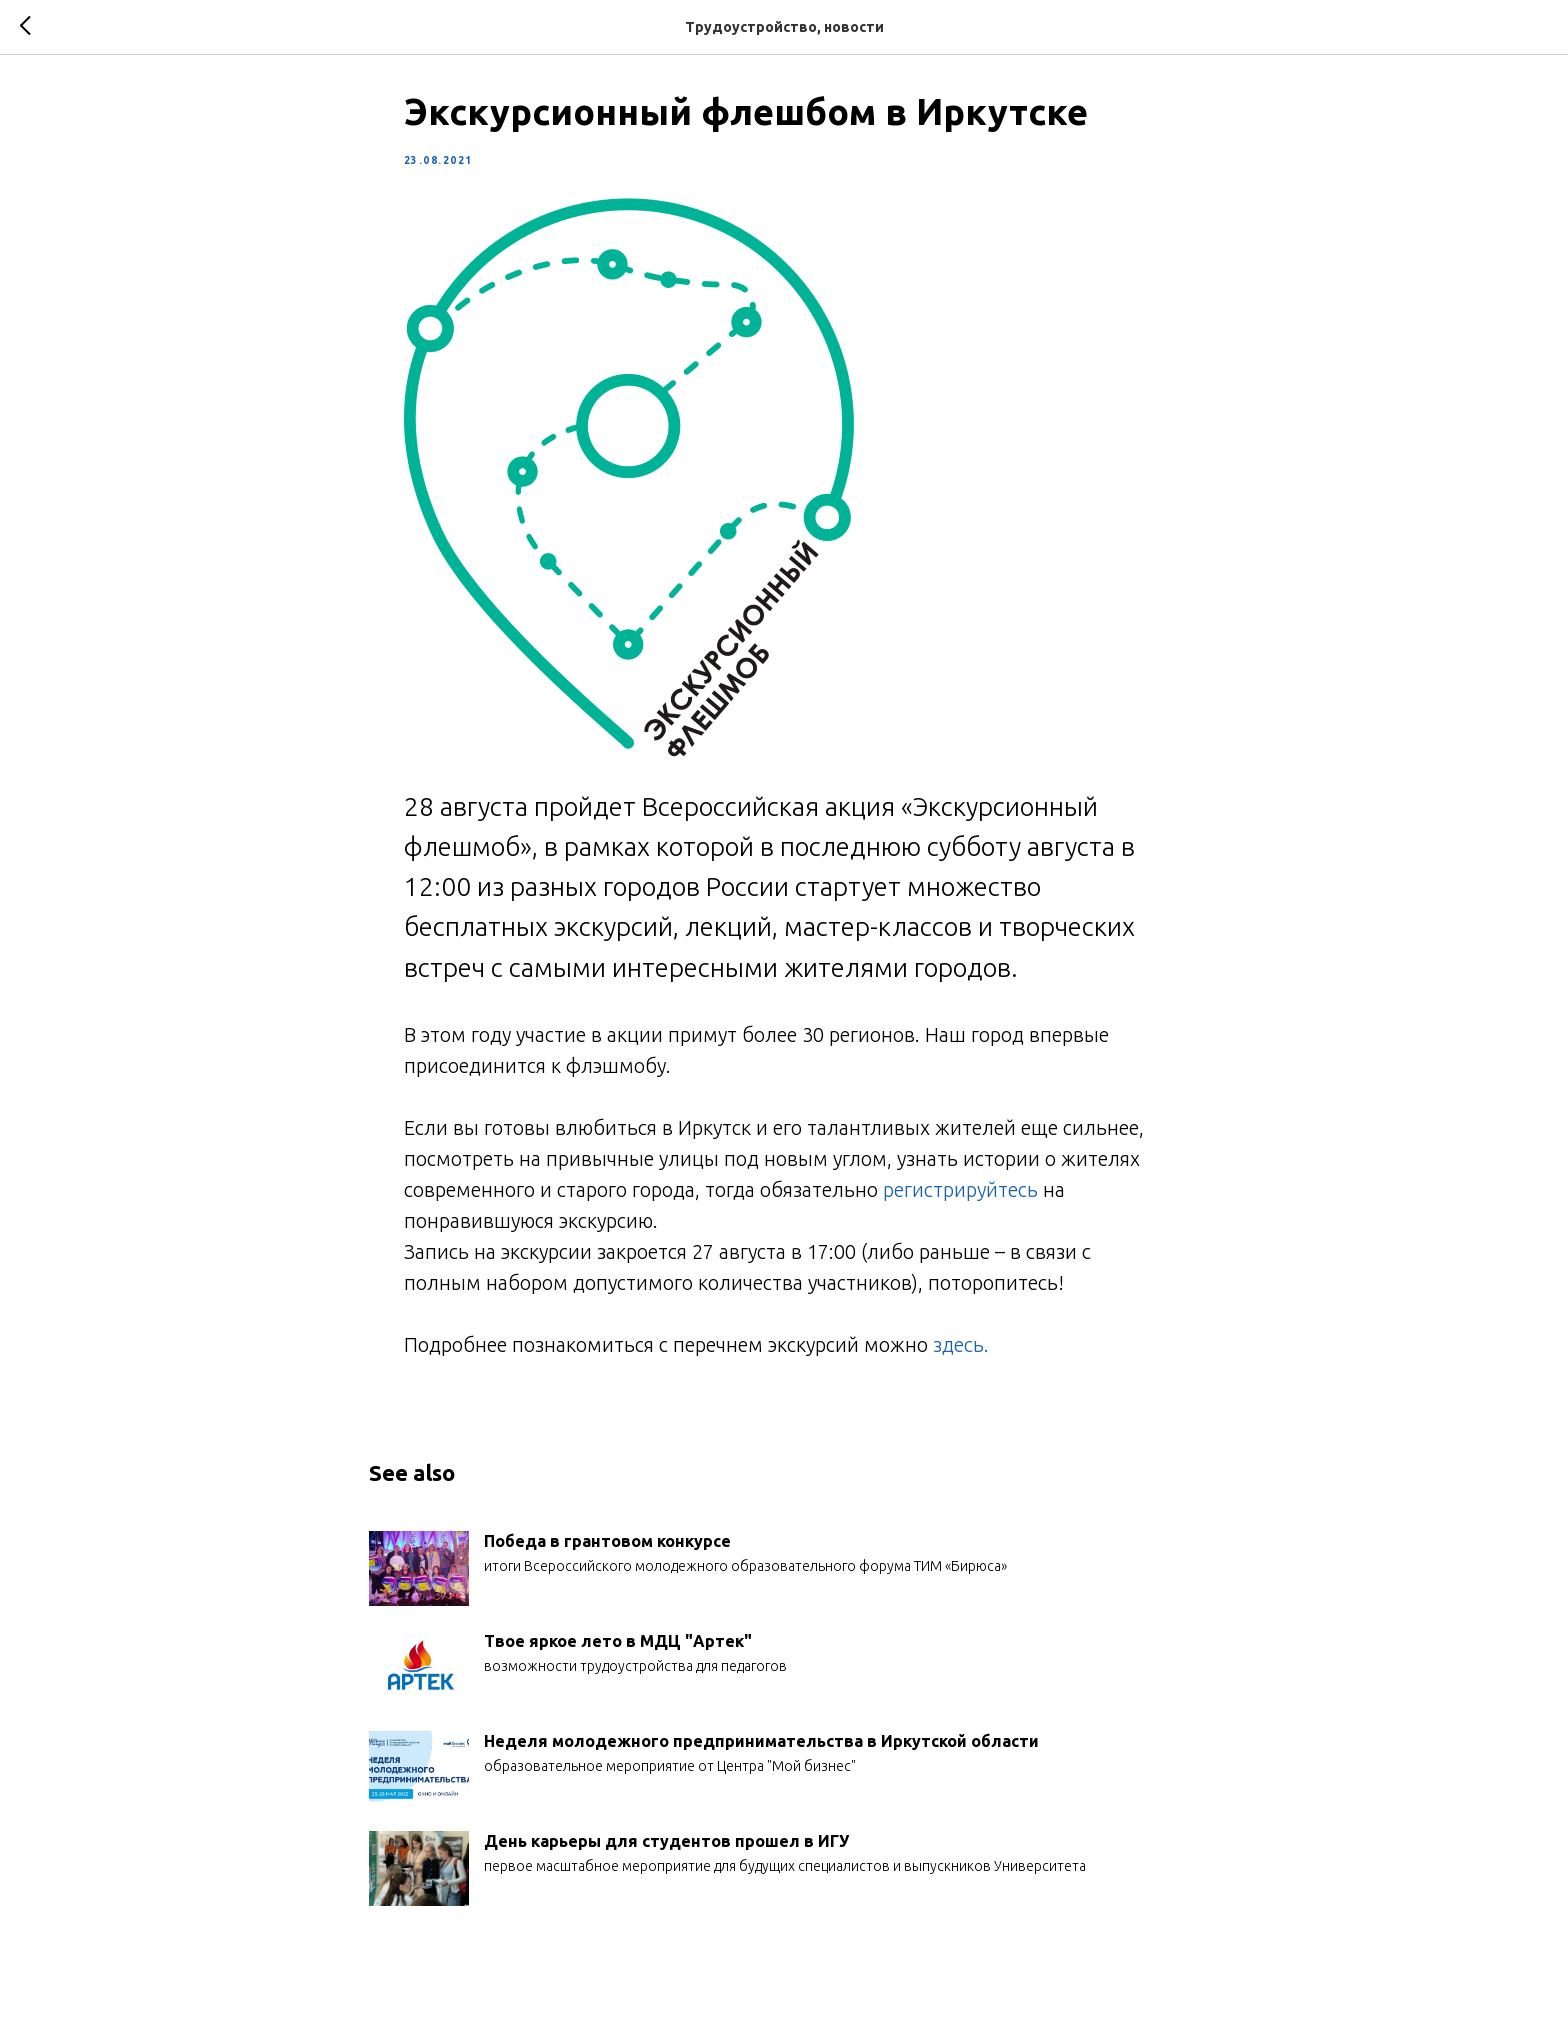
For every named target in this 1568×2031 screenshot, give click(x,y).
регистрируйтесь (960, 1194)
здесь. (963, 1349)
